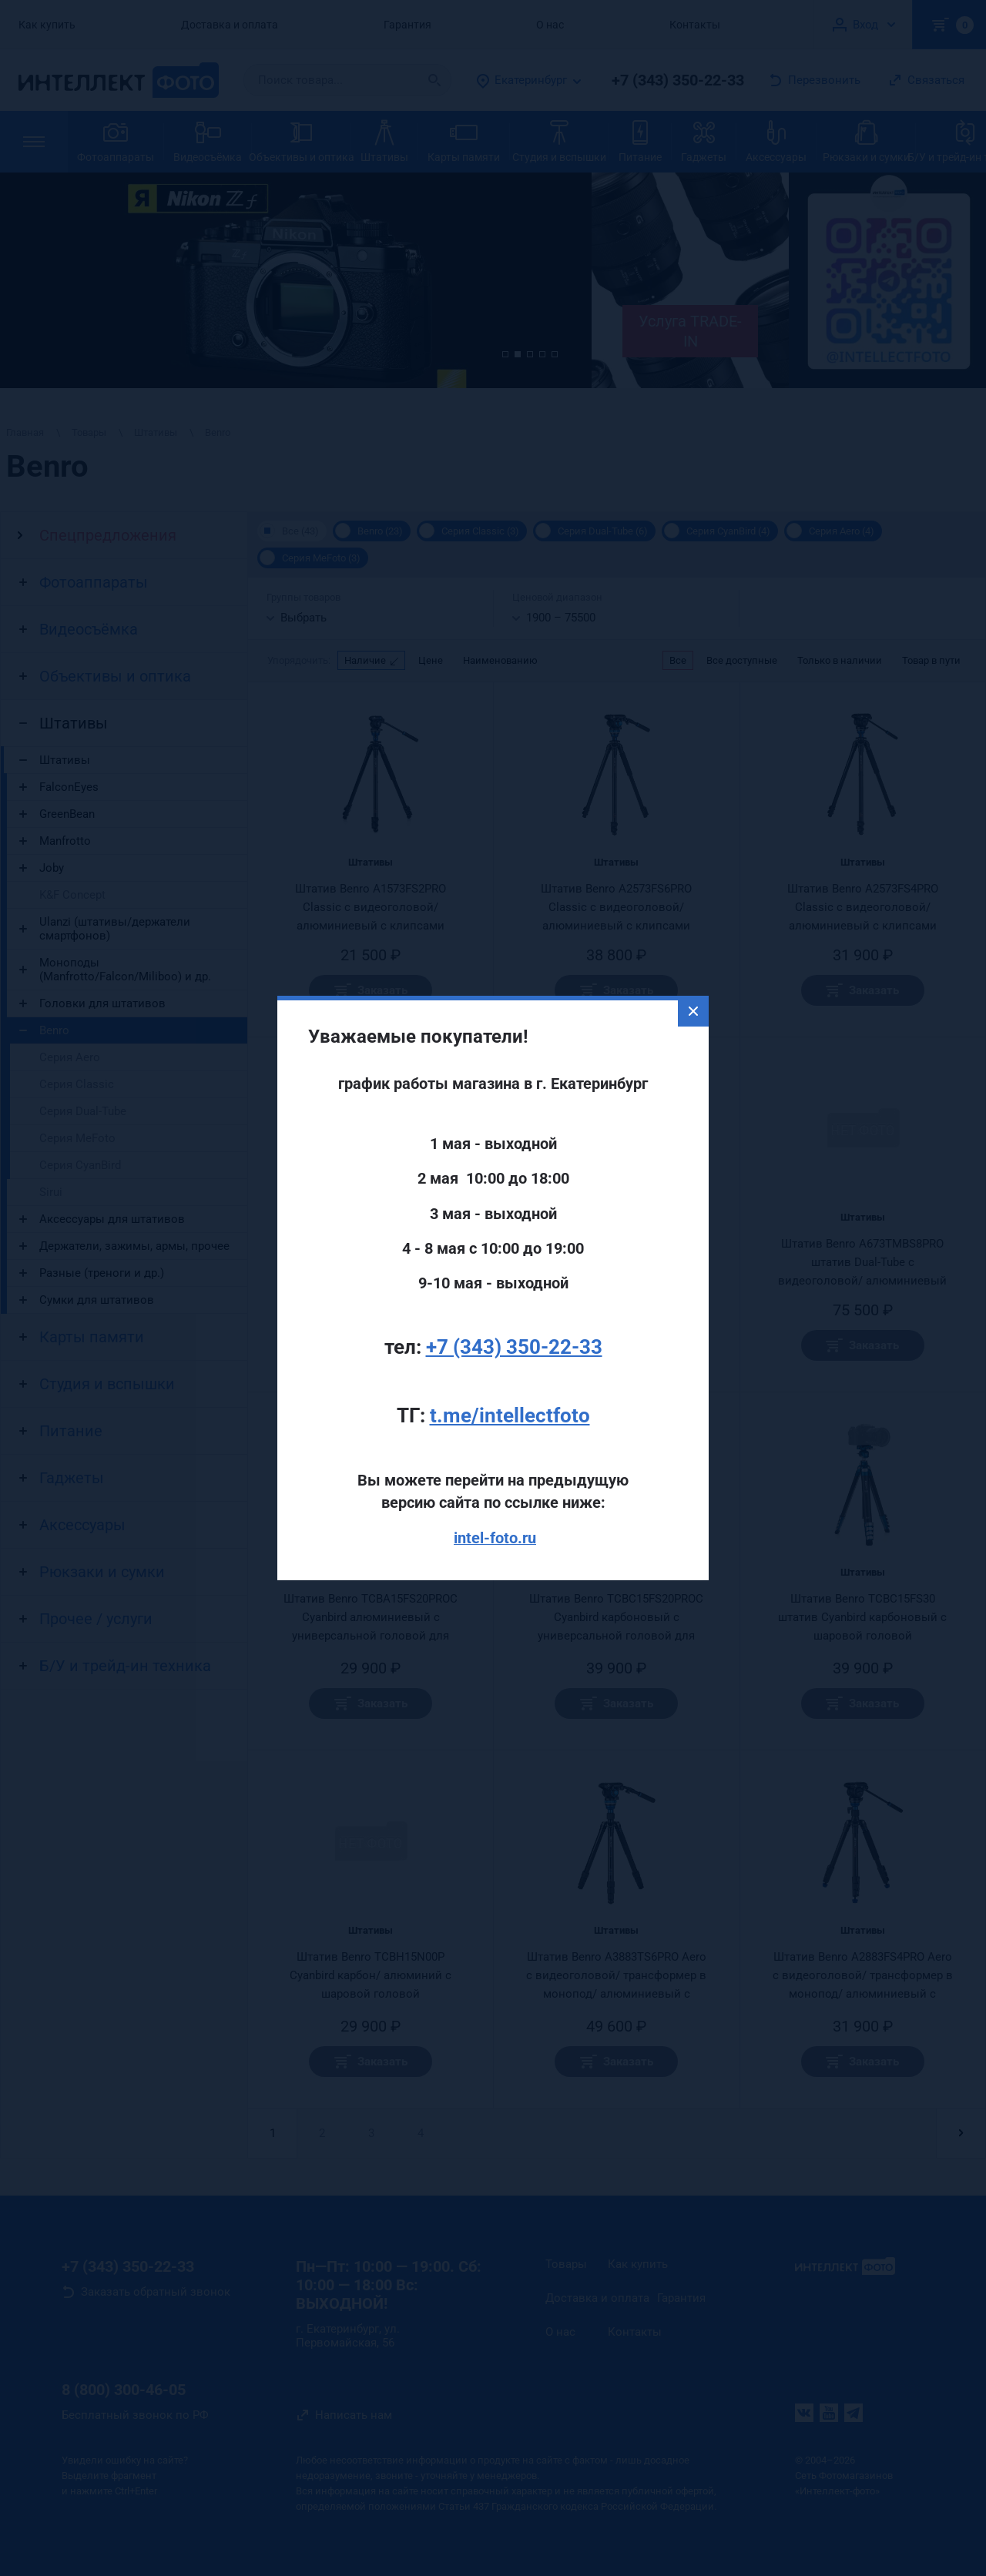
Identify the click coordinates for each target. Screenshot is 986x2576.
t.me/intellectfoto (510, 1415)
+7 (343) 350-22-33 (514, 1346)
